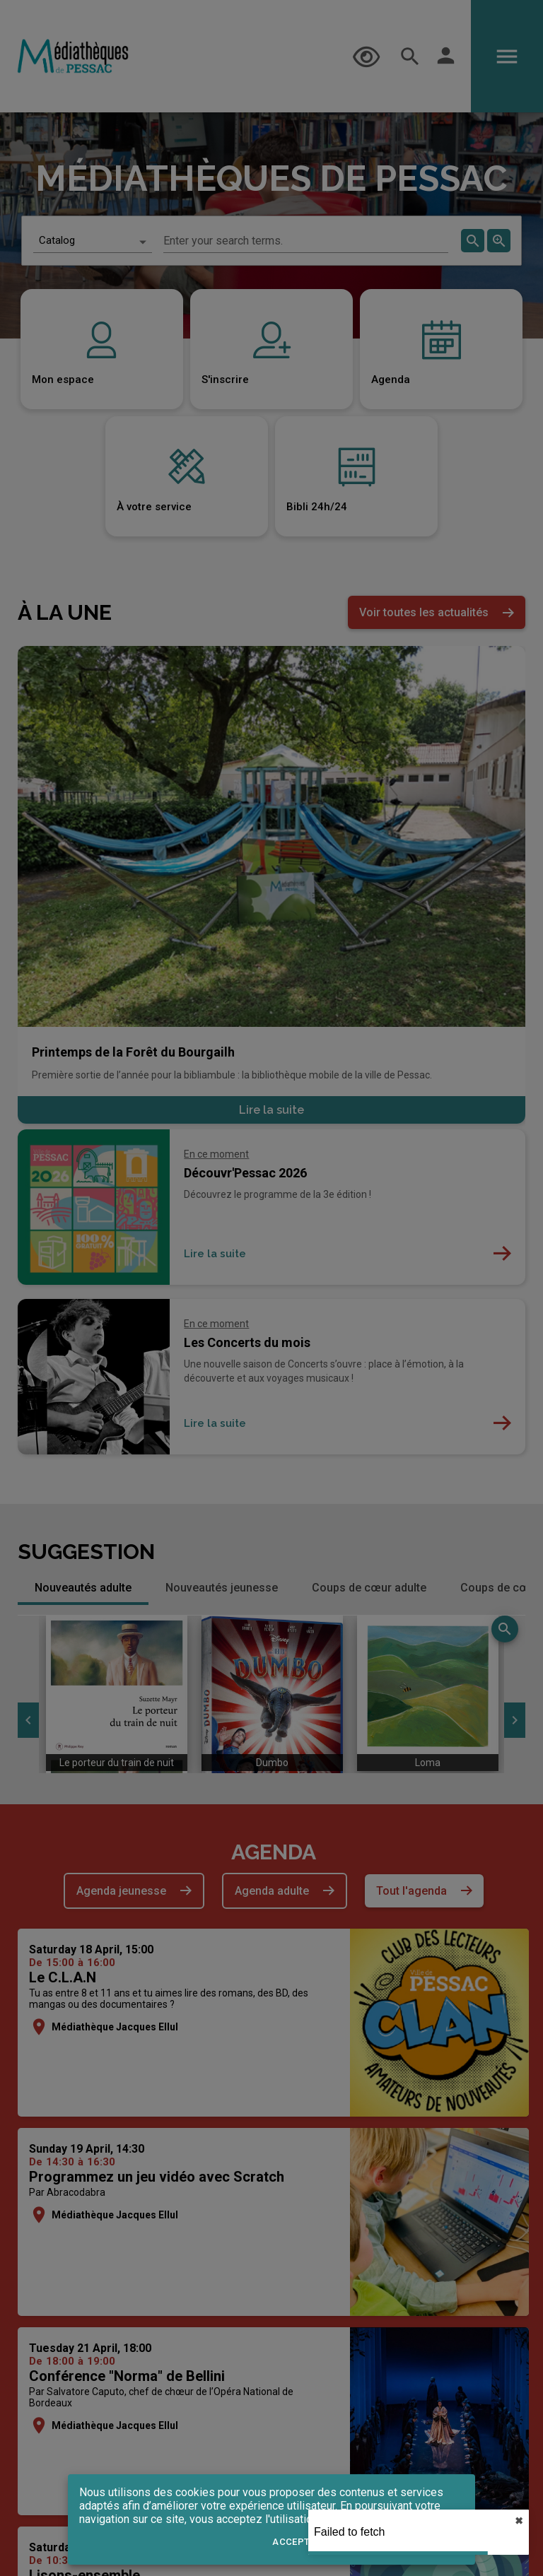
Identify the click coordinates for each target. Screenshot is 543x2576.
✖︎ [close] (519, 2521)
